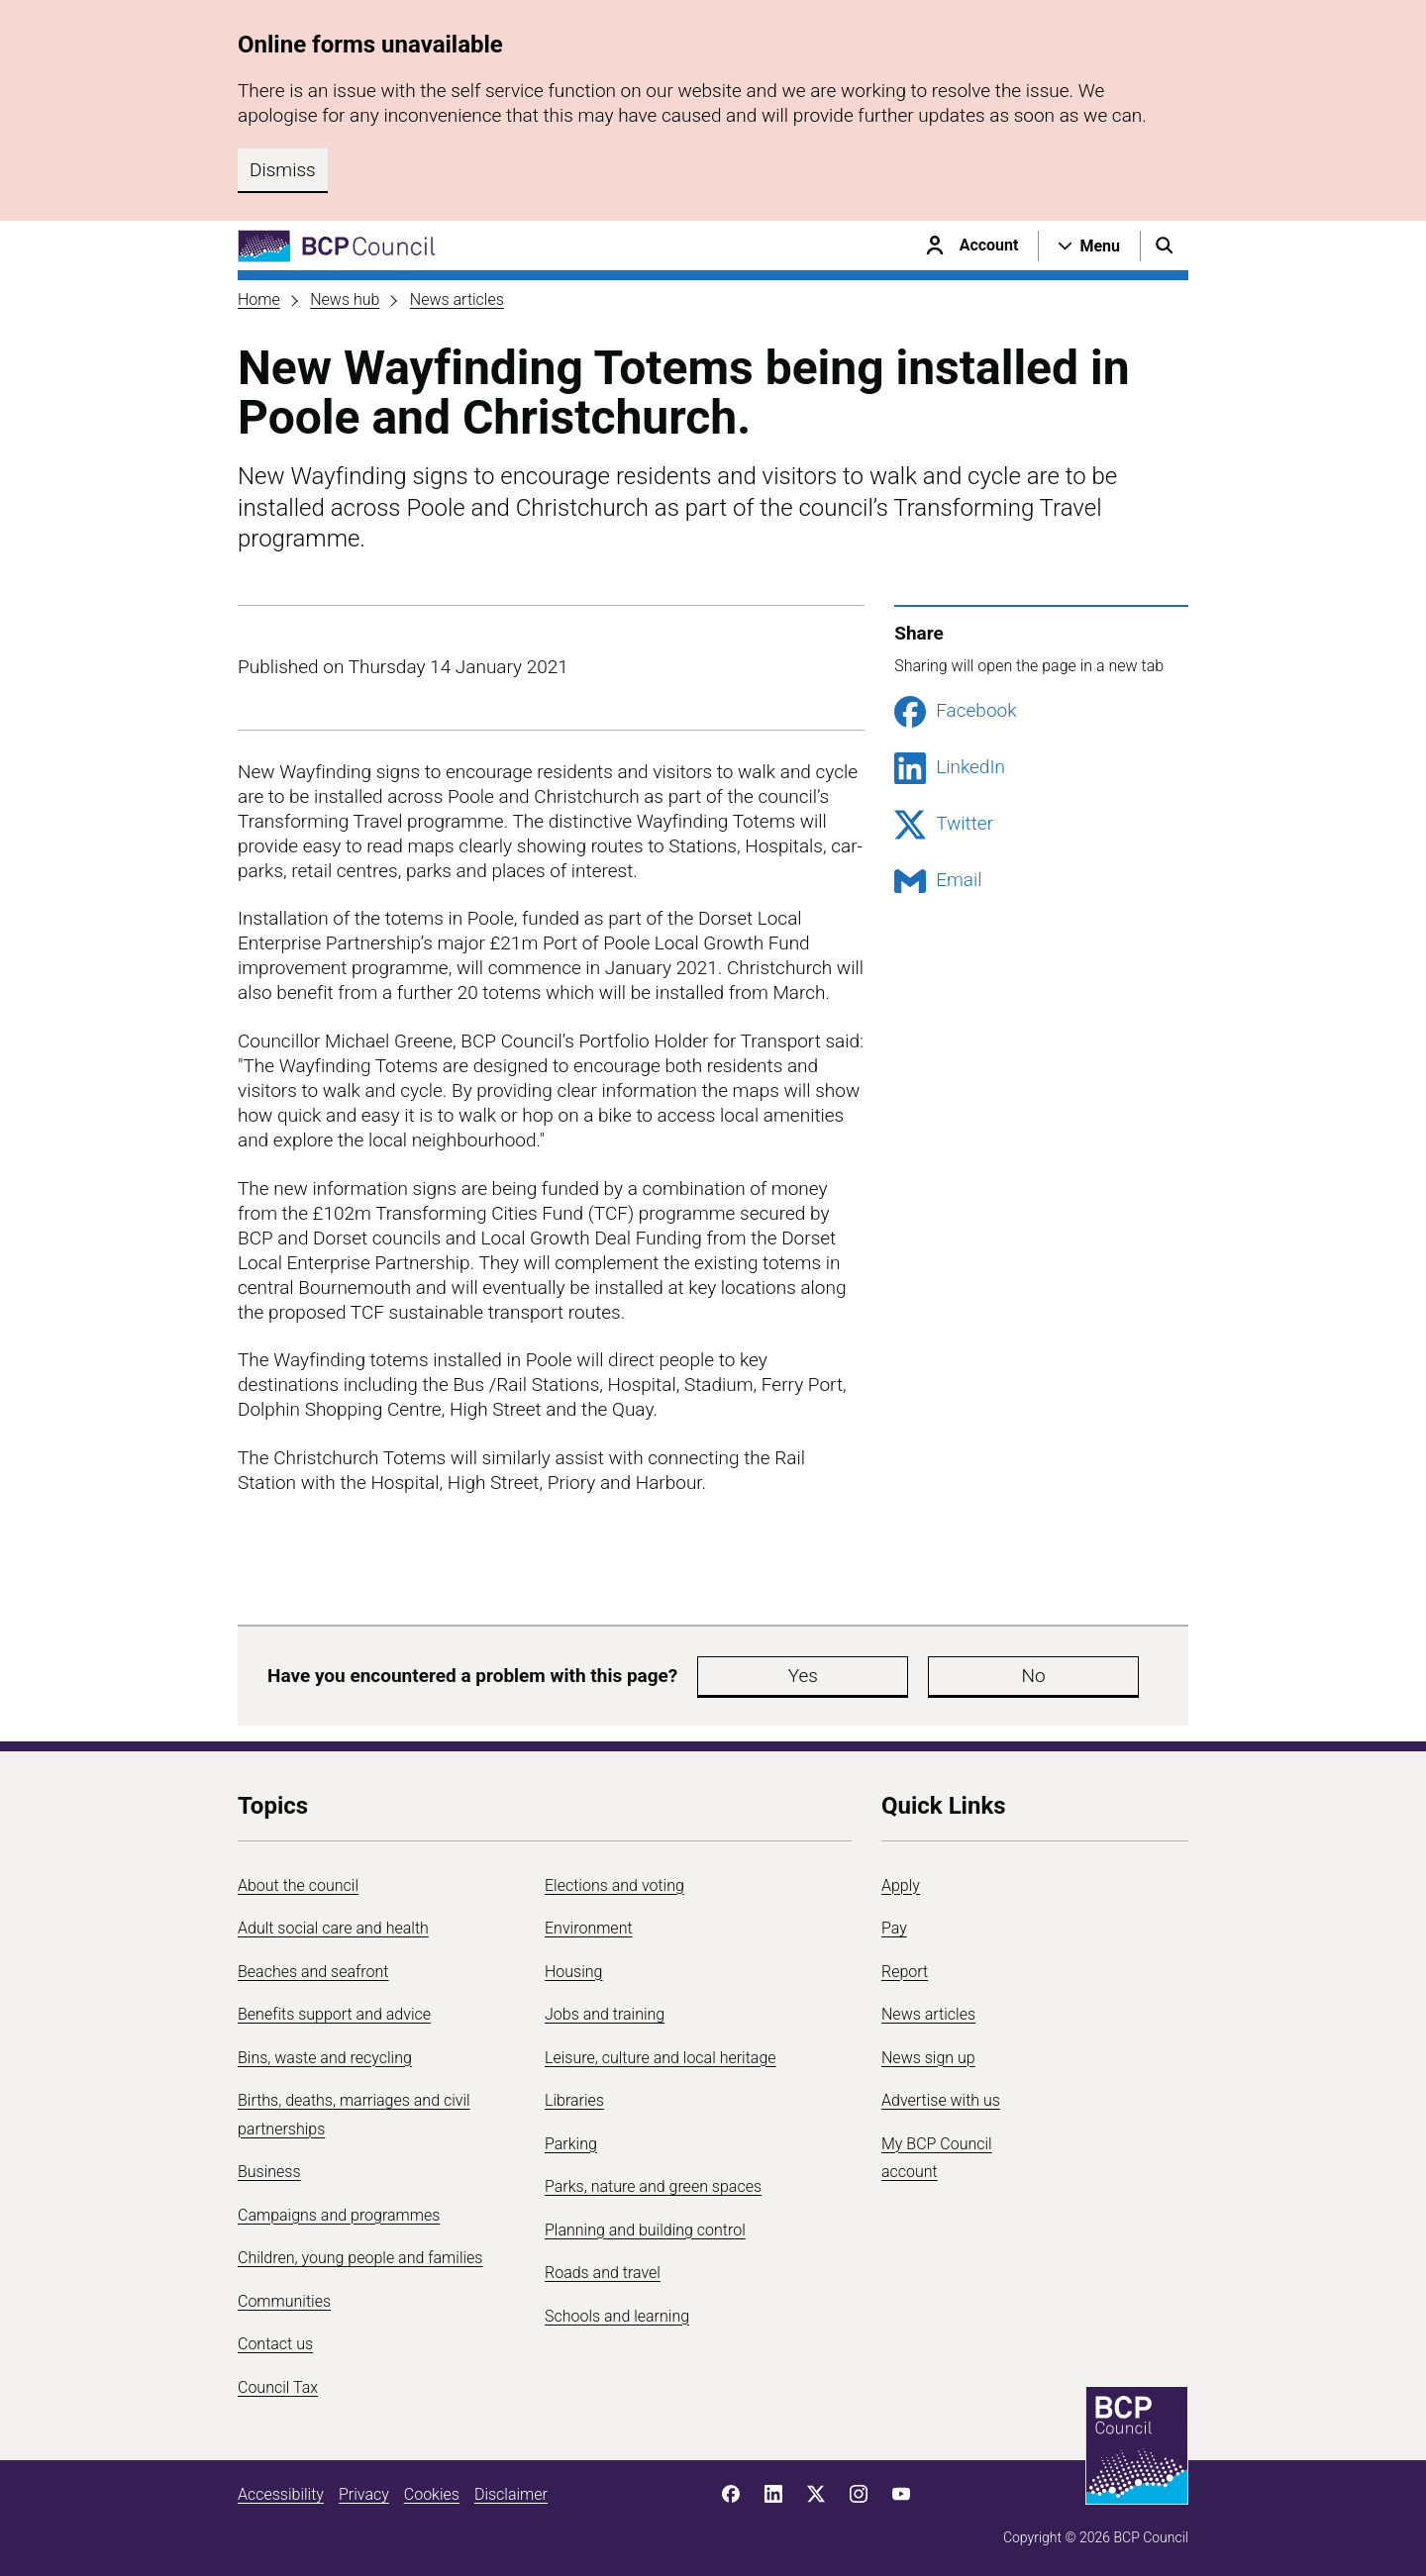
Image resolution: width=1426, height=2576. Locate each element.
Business (269, 2171)
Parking (571, 2143)
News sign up (928, 2057)
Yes (747, 1675)
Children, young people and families (360, 2257)
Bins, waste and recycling (325, 2057)
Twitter (943, 825)
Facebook (955, 712)
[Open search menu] (1164, 245)
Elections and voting (614, 1885)
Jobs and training (604, 2014)
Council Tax (278, 2387)
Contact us (275, 2343)
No (865, 1675)
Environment (589, 1928)
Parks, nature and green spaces (653, 2186)
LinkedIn (949, 768)
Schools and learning (617, 2316)
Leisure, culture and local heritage (660, 2057)
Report (904, 1971)
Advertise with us (940, 2100)
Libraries (574, 2100)
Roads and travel (603, 2272)
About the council (298, 1885)
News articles (457, 299)
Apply (900, 1885)
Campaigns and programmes (339, 2215)
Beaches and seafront (313, 1971)
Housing (573, 1971)
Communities (284, 2301)
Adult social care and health (333, 1928)
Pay (894, 1928)
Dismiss (283, 169)
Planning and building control (645, 2230)
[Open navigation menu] (1089, 245)
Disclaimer (511, 2494)
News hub (344, 299)
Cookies (431, 2494)
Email (937, 881)
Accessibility (281, 2494)
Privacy (364, 2494)
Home (259, 299)
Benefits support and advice (334, 2014)
